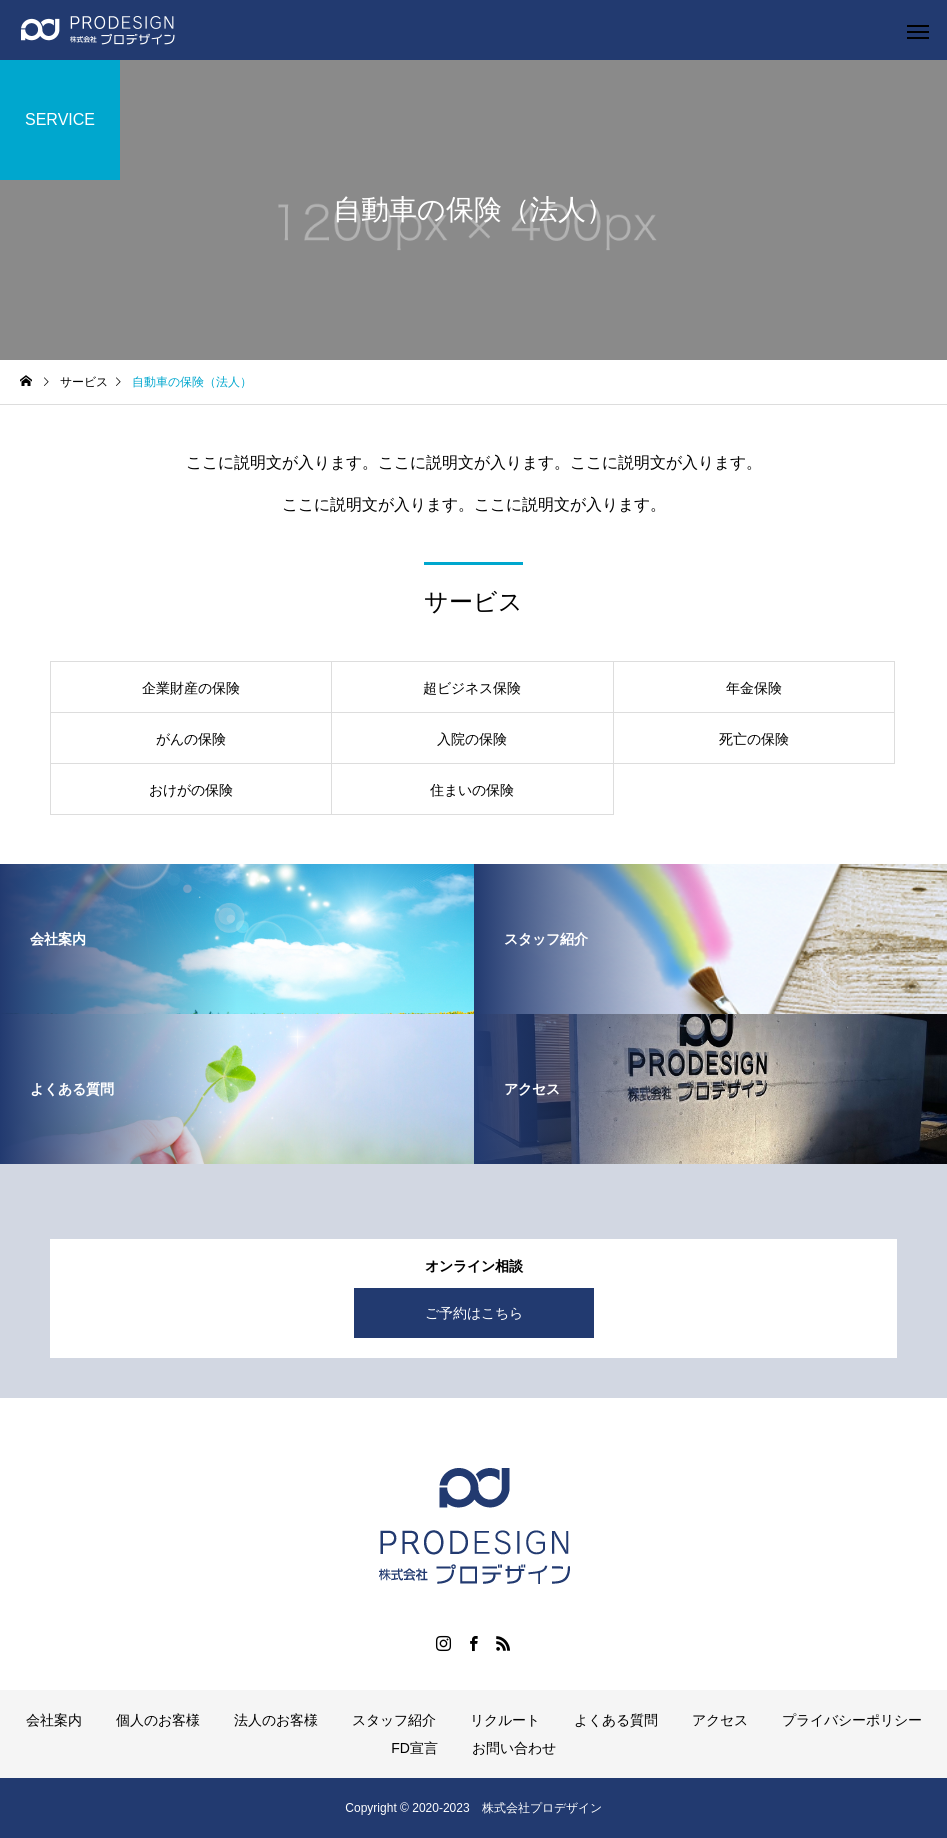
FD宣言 (414, 1748)
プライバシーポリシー (852, 1720)
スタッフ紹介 (394, 1720)
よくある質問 (616, 1720)
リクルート (505, 1720)
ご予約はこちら (474, 1313)
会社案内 (54, 1720)
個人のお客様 (158, 1720)
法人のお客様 (276, 1720)
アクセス (720, 1720)
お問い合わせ (514, 1748)
